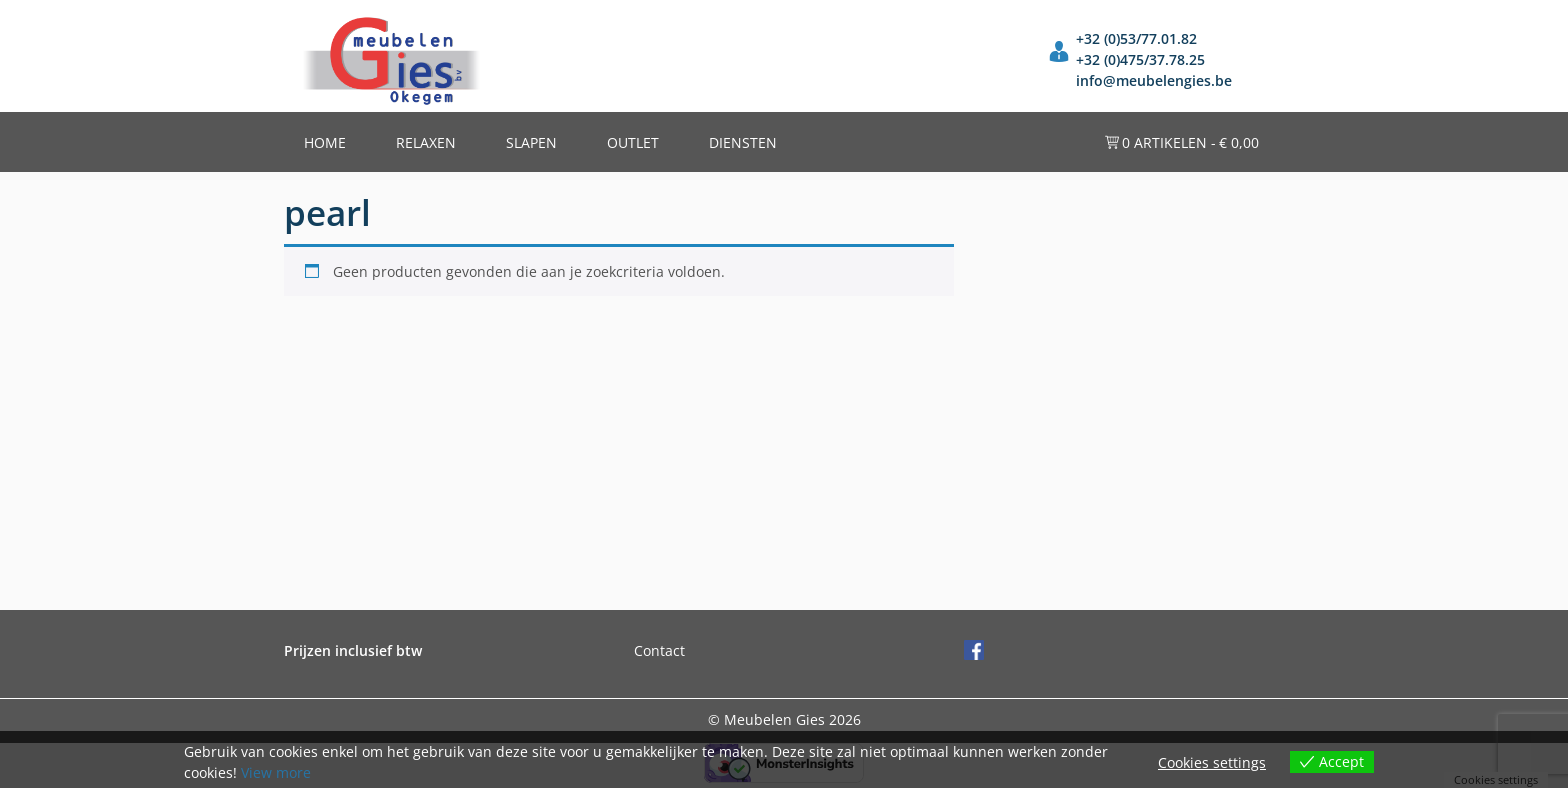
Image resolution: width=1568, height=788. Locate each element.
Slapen (531, 142)
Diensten (743, 142)
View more (276, 772)
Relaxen (426, 142)
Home (325, 142)
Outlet (633, 142)
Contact (659, 650)
